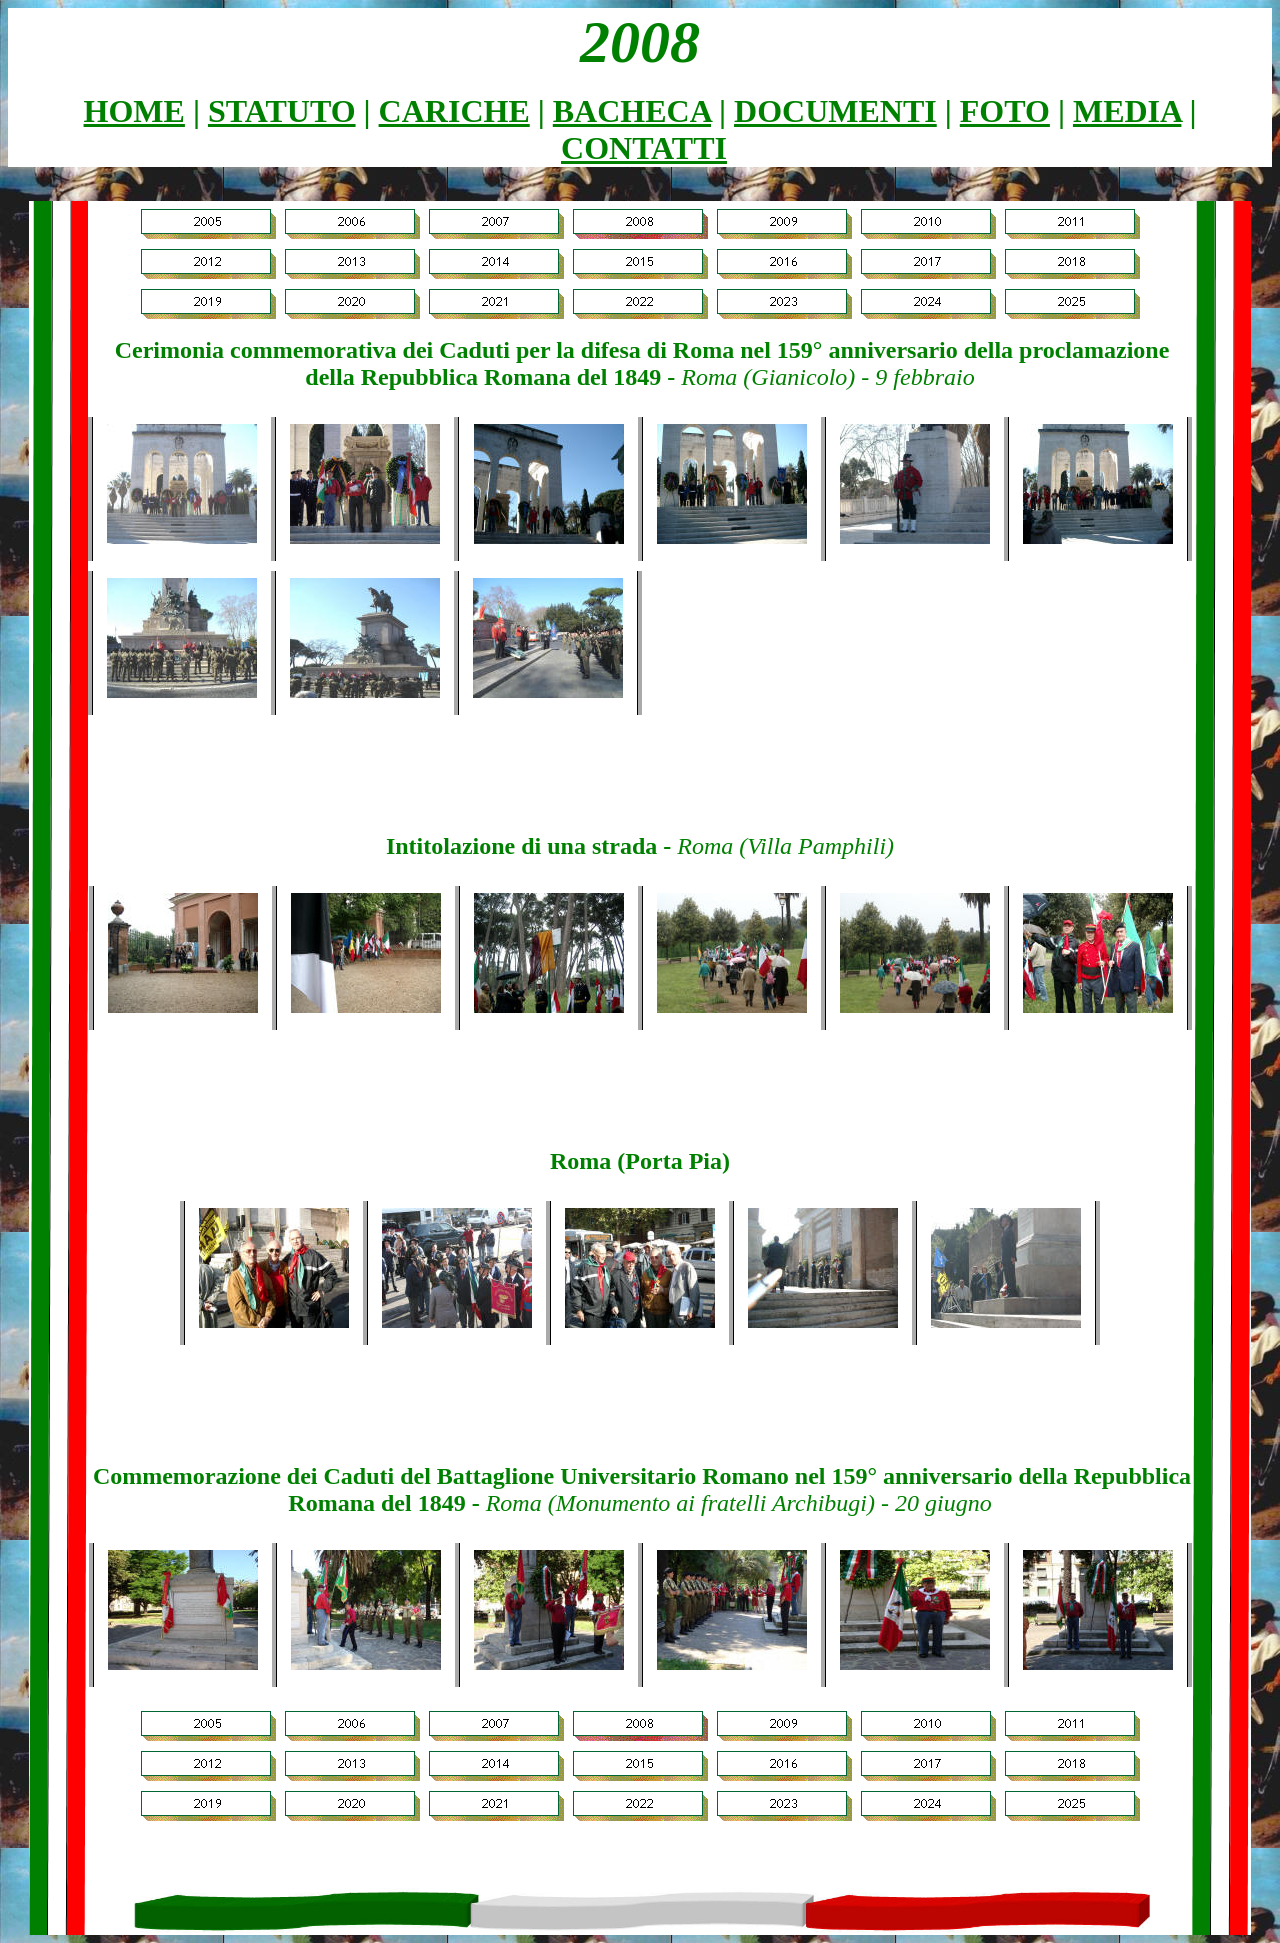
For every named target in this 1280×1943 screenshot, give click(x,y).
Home (134, 111)
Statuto (282, 111)
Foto (1005, 111)
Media (1127, 111)
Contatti (644, 148)
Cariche (454, 111)
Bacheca (632, 111)
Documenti (835, 111)
